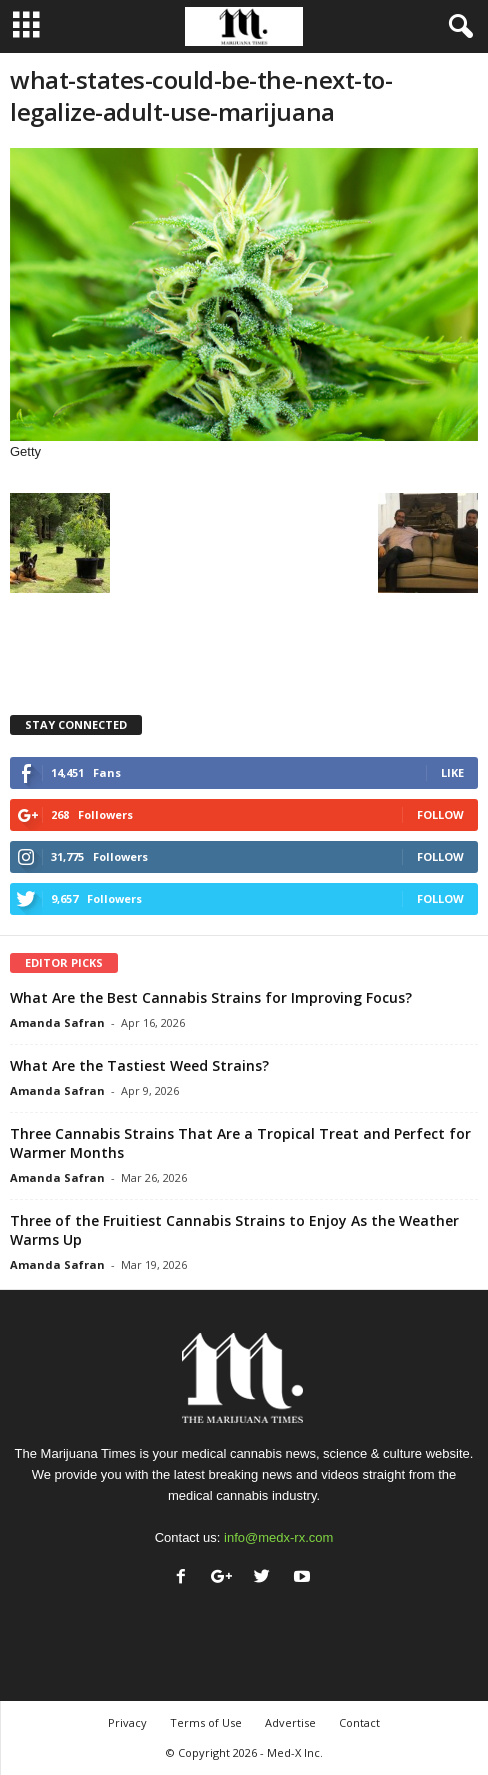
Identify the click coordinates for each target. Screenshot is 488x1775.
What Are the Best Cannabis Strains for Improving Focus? (211, 997)
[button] (457, 27)
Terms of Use (206, 1722)
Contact (359, 1722)
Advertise (290, 1722)
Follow (440, 814)
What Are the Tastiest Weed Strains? (139, 1065)
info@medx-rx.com (278, 1537)
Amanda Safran (57, 1022)
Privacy (127, 1722)
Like (452, 772)
